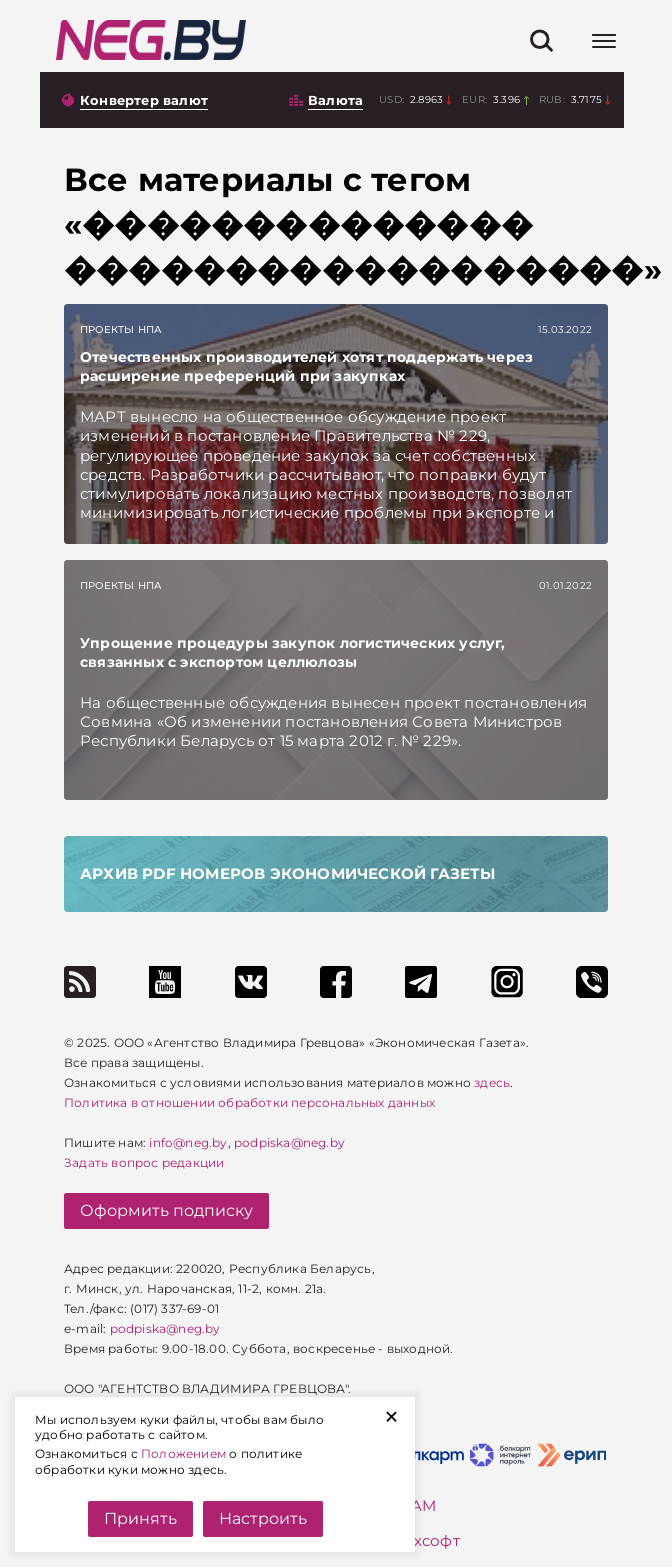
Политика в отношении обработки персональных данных (249, 1102)
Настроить (263, 1518)
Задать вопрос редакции (144, 1162)
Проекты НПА (121, 329)
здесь (492, 1082)
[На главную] (151, 40)
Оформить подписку (166, 1210)
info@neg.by (188, 1142)
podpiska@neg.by (289, 1142)
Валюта (335, 100)
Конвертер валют (144, 100)
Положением (183, 1453)
